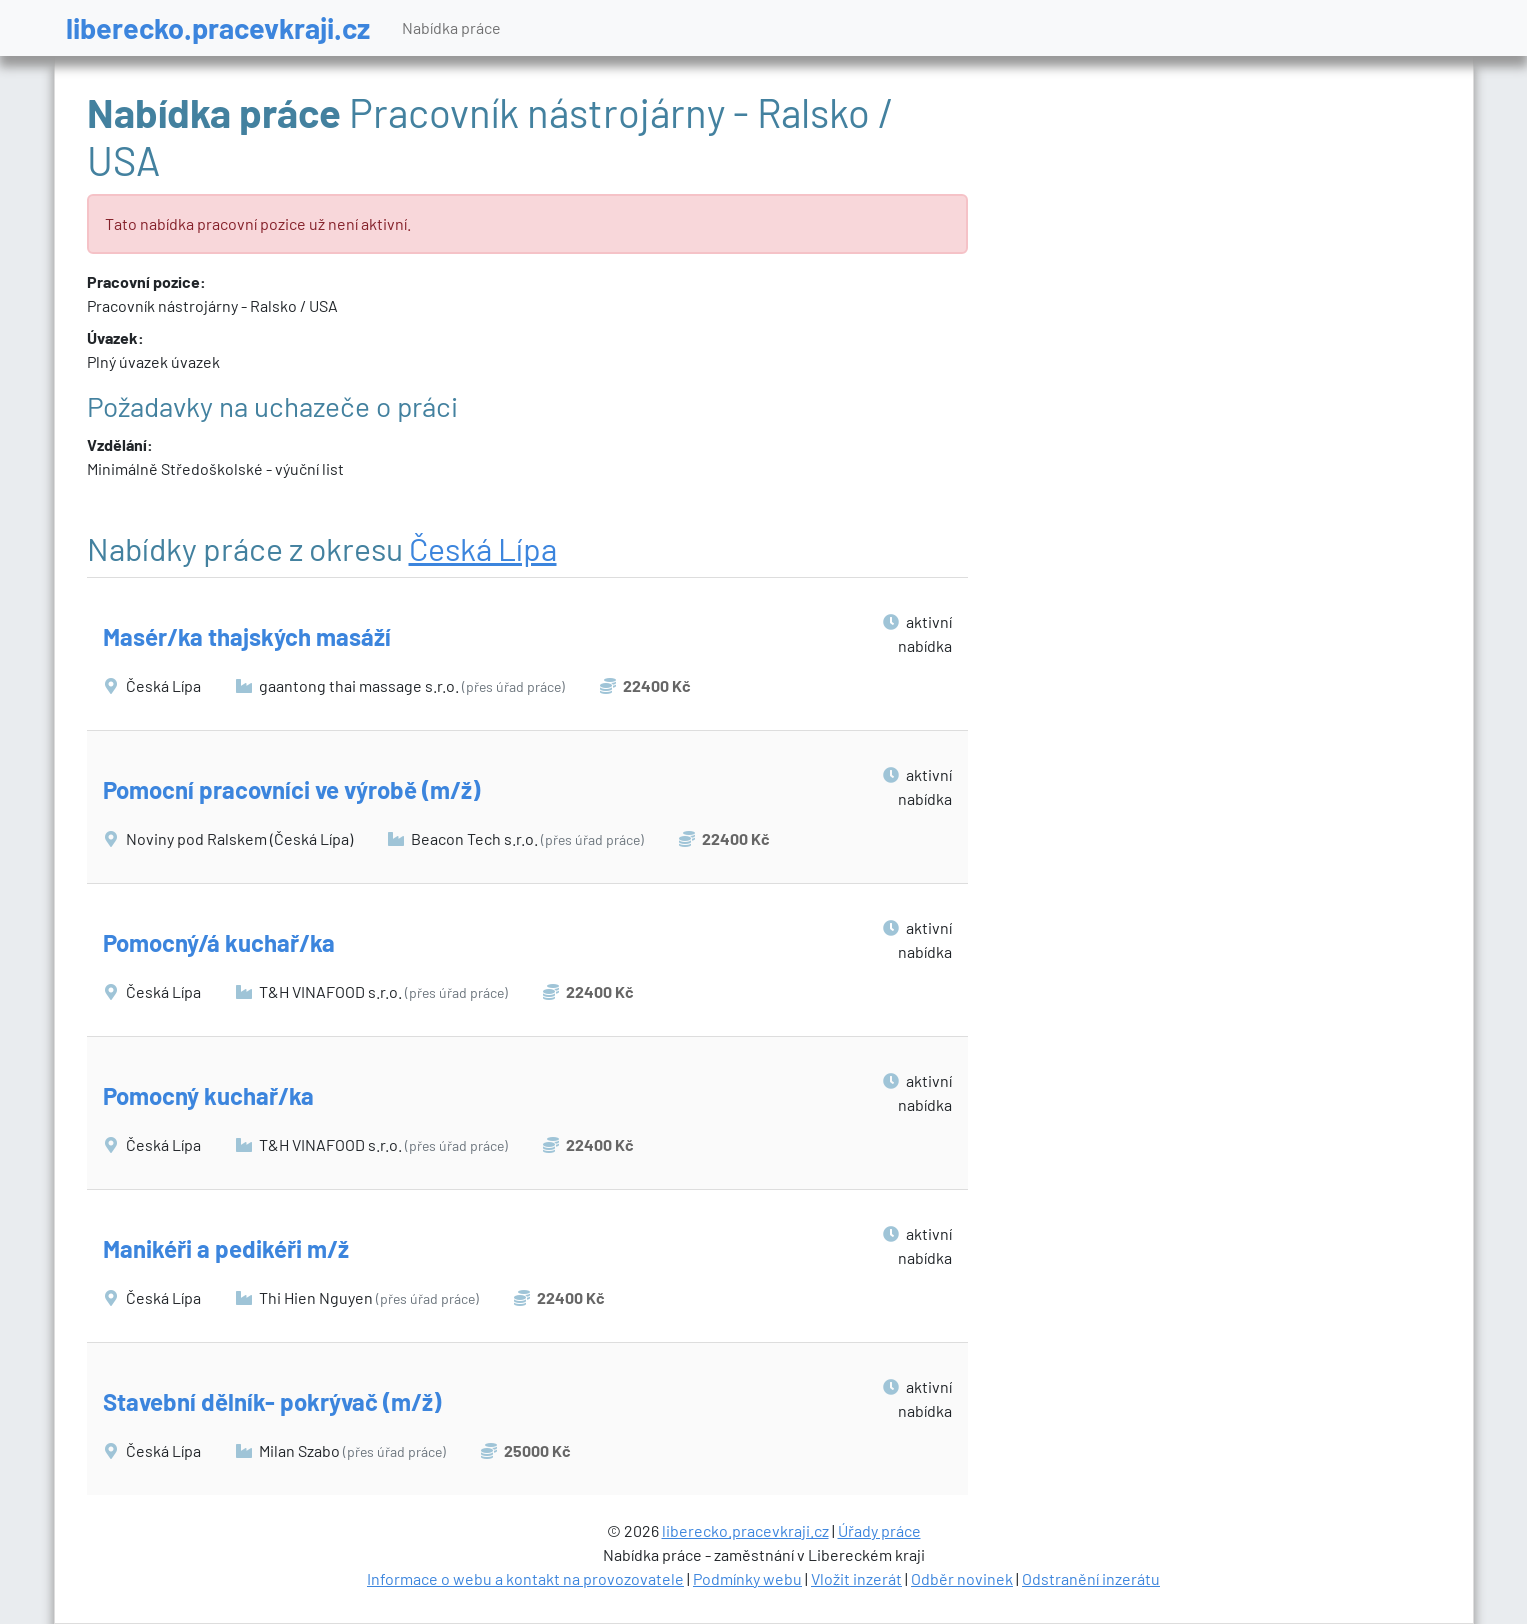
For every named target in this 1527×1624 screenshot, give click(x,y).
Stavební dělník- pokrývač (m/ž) (272, 1401)
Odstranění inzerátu (1091, 1578)
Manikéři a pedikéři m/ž (226, 1248)
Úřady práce (879, 1530)
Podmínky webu (747, 1578)
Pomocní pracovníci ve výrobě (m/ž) (291, 789)
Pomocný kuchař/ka (208, 1095)
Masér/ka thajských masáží (247, 636)
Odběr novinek (962, 1578)
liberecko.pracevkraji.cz (218, 27)
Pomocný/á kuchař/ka (219, 942)
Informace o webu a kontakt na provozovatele (525, 1578)
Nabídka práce (451, 27)
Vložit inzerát (856, 1578)
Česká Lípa (483, 548)
